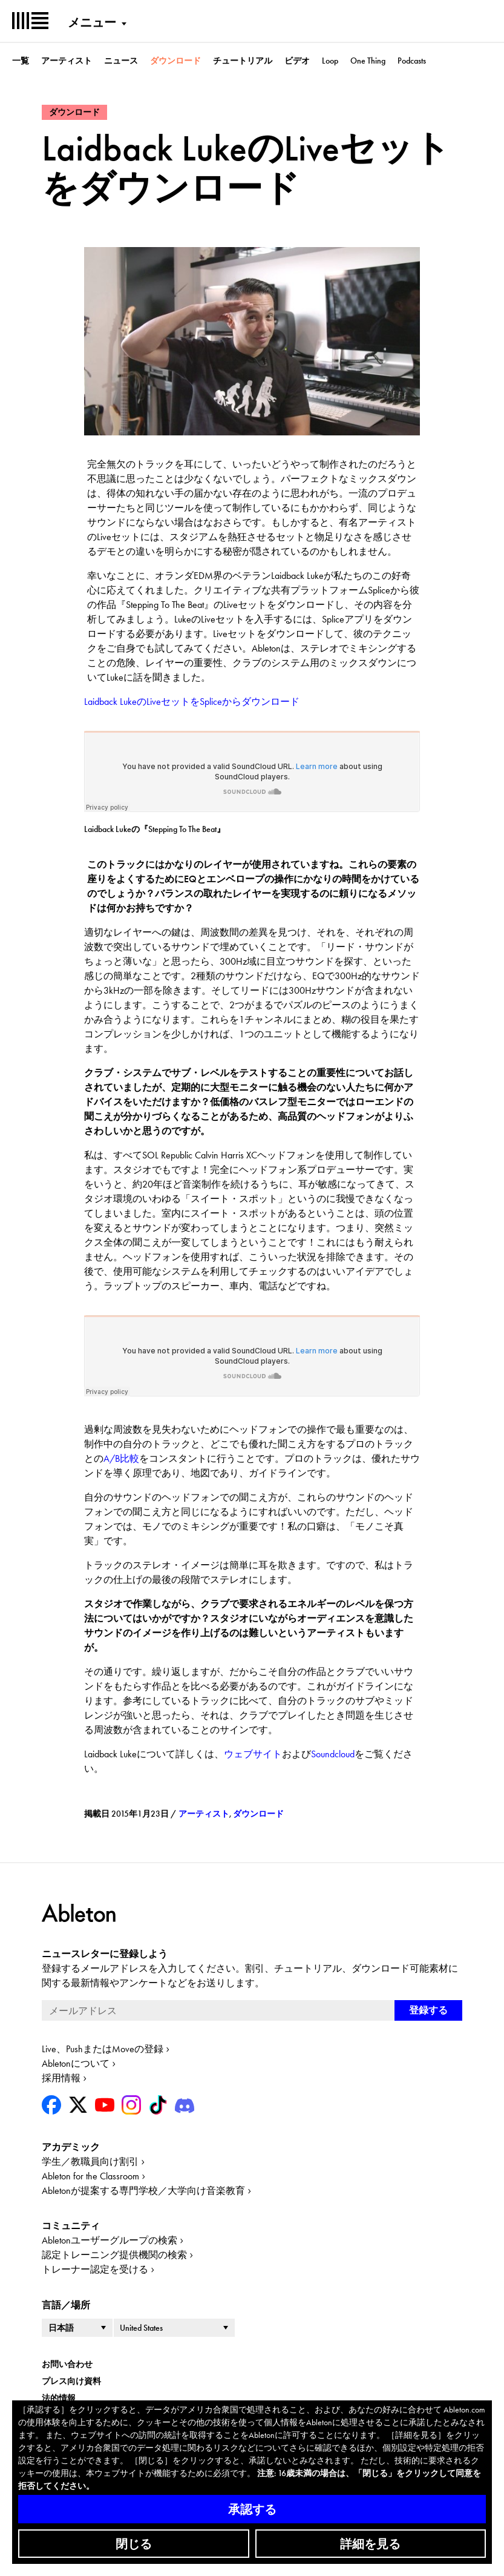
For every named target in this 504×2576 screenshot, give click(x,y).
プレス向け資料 (71, 2381)
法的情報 (59, 2398)
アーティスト (66, 60)
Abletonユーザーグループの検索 (109, 2240)
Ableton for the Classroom (90, 2176)
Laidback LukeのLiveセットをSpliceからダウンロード (191, 701)
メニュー (92, 22)
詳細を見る (370, 2544)
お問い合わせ (67, 2364)
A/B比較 (121, 1458)
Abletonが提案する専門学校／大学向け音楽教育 (143, 2190)
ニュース (121, 60)
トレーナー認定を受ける (95, 2269)
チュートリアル (242, 60)
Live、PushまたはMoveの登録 (102, 2049)
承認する (252, 2509)
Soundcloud (333, 1754)
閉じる (134, 2544)
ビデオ (297, 60)
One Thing (367, 60)
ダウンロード (175, 60)
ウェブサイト (253, 1754)
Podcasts (412, 60)
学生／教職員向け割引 (90, 2161)
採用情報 (61, 2078)
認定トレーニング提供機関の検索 (114, 2254)
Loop (330, 60)
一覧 (20, 60)
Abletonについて (76, 2063)
